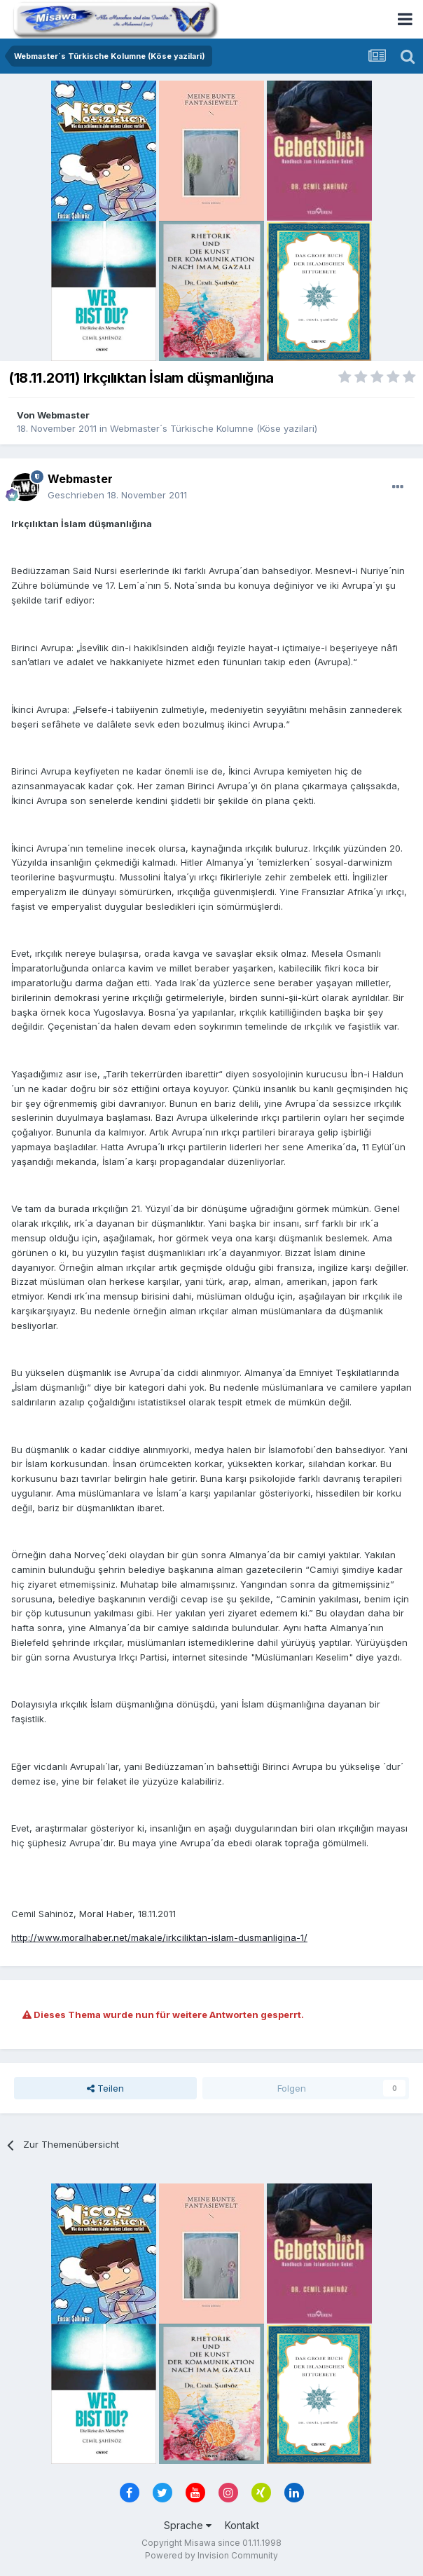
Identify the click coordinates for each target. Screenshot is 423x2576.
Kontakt (242, 2525)
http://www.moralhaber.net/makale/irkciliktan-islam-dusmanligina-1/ (159, 1937)
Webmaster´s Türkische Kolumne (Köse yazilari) (213, 428)
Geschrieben (117, 494)
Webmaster (63, 415)
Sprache (188, 2525)
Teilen (105, 2088)
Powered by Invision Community (211, 2555)
